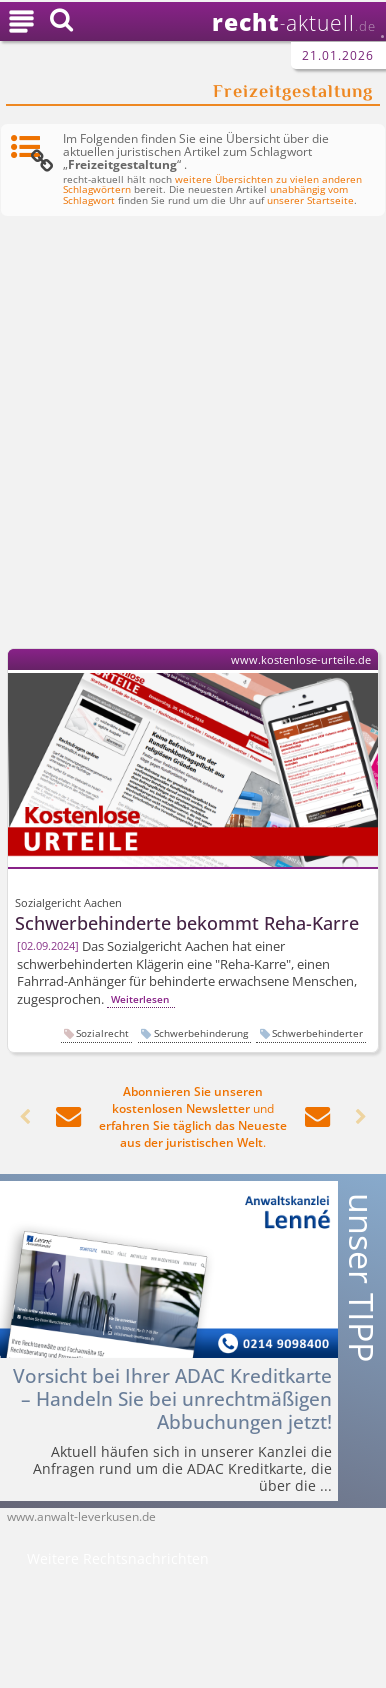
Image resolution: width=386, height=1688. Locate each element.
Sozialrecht (102, 1033)
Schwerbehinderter (317, 1033)
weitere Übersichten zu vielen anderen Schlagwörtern (212, 185)
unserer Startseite (310, 200)
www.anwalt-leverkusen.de (81, 1516)
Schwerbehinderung (201, 1033)
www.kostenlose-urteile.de (301, 659)
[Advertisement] (193, 436)
